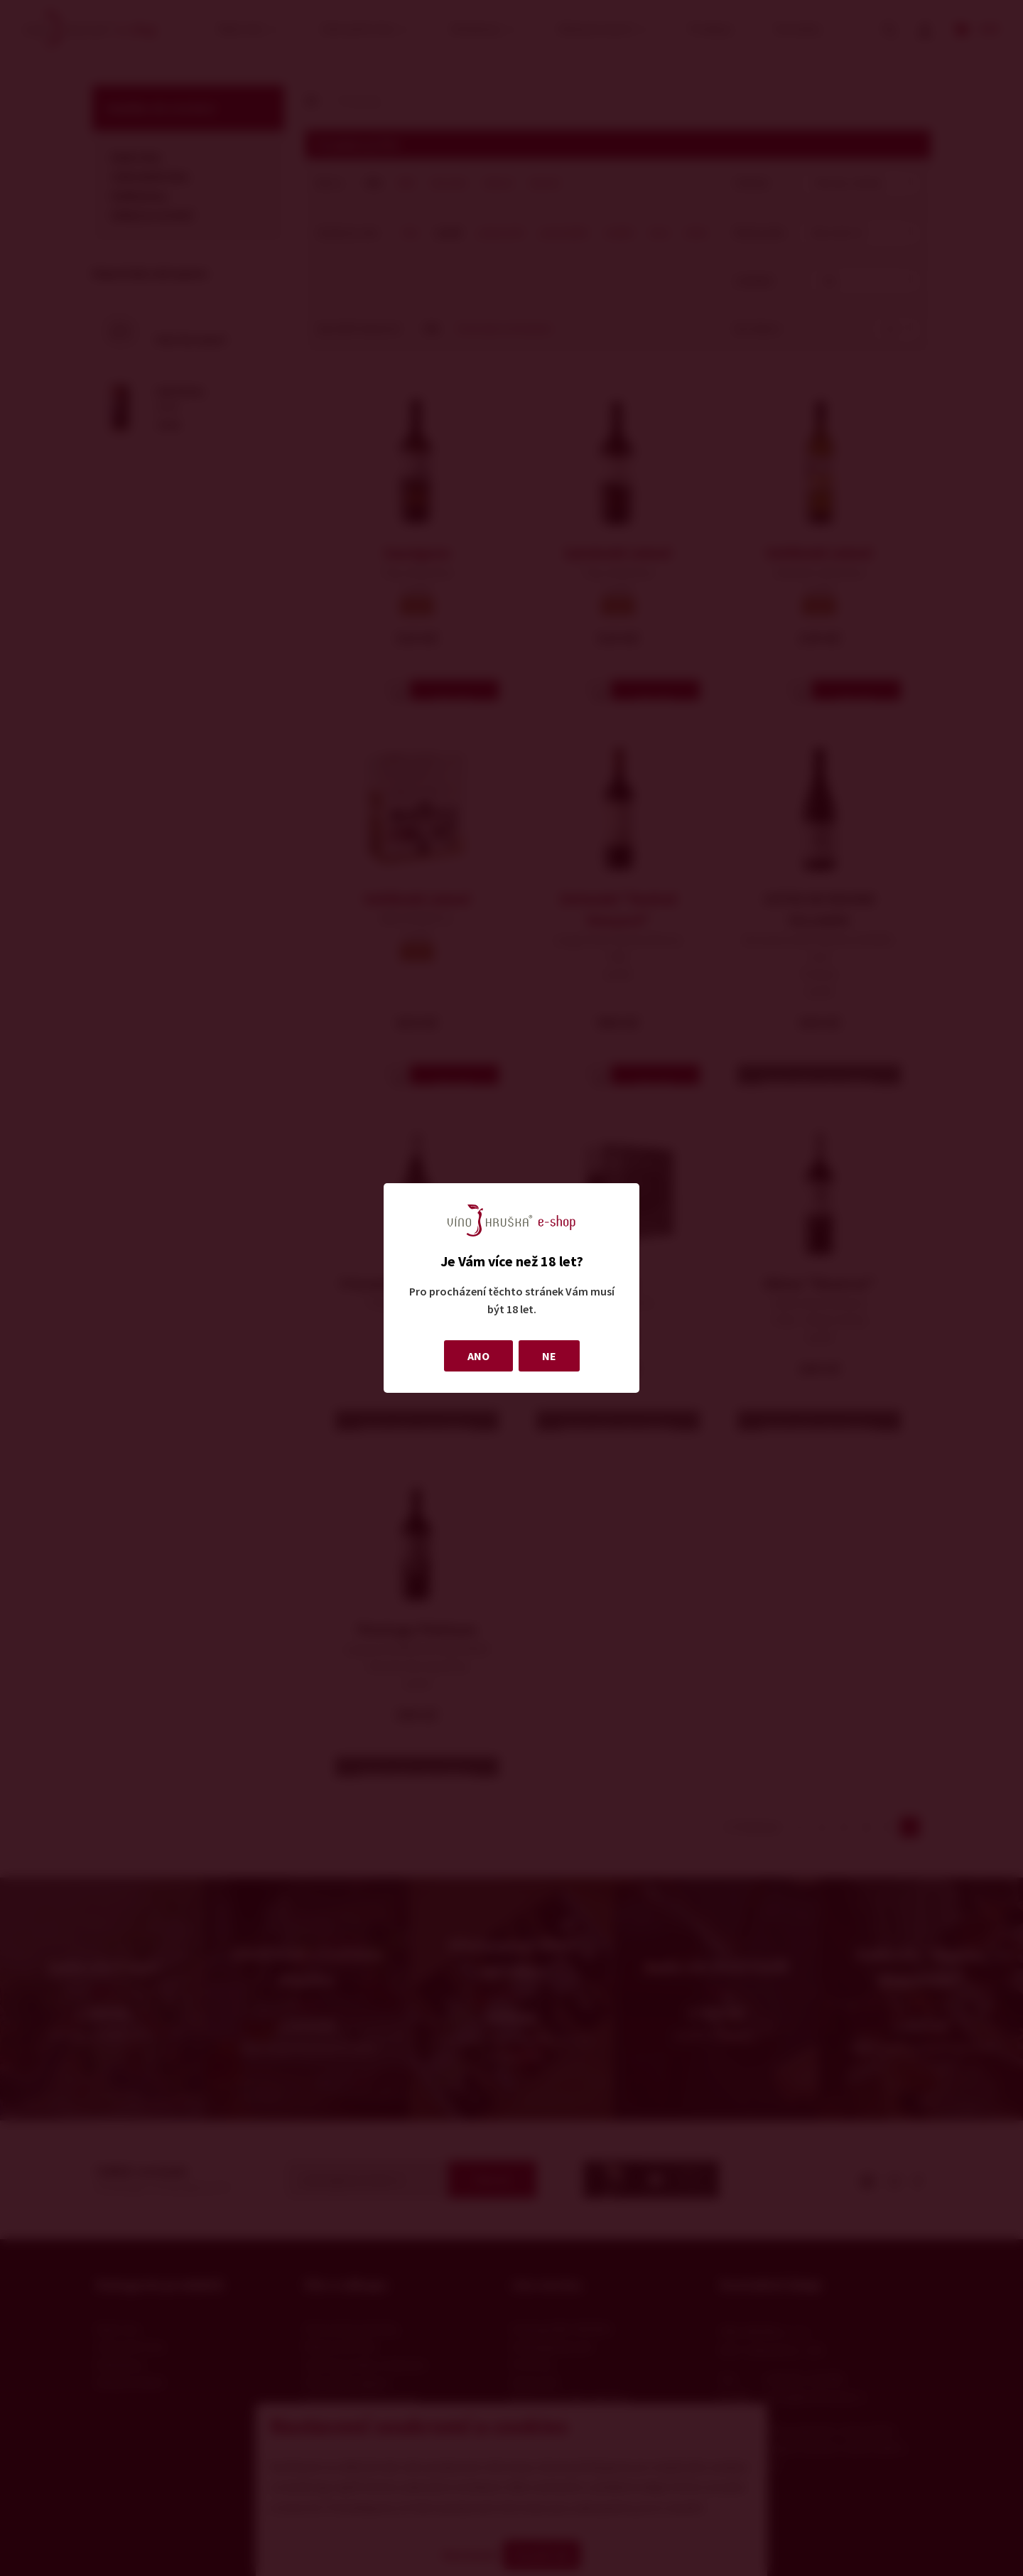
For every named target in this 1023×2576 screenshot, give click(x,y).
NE (549, 1356)
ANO (478, 1356)
